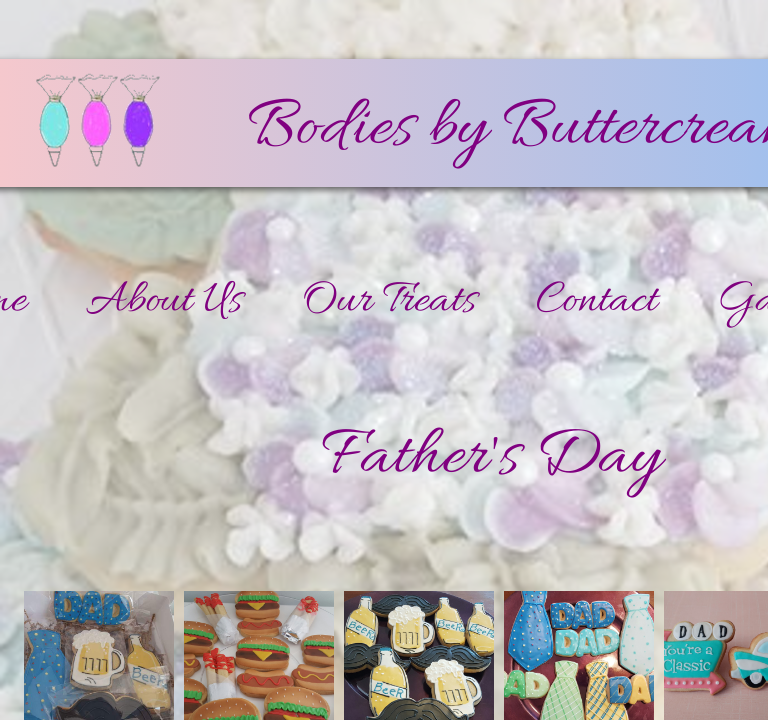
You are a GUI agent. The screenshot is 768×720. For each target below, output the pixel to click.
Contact (596, 302)
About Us (164, 302)
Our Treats (389, 302)
